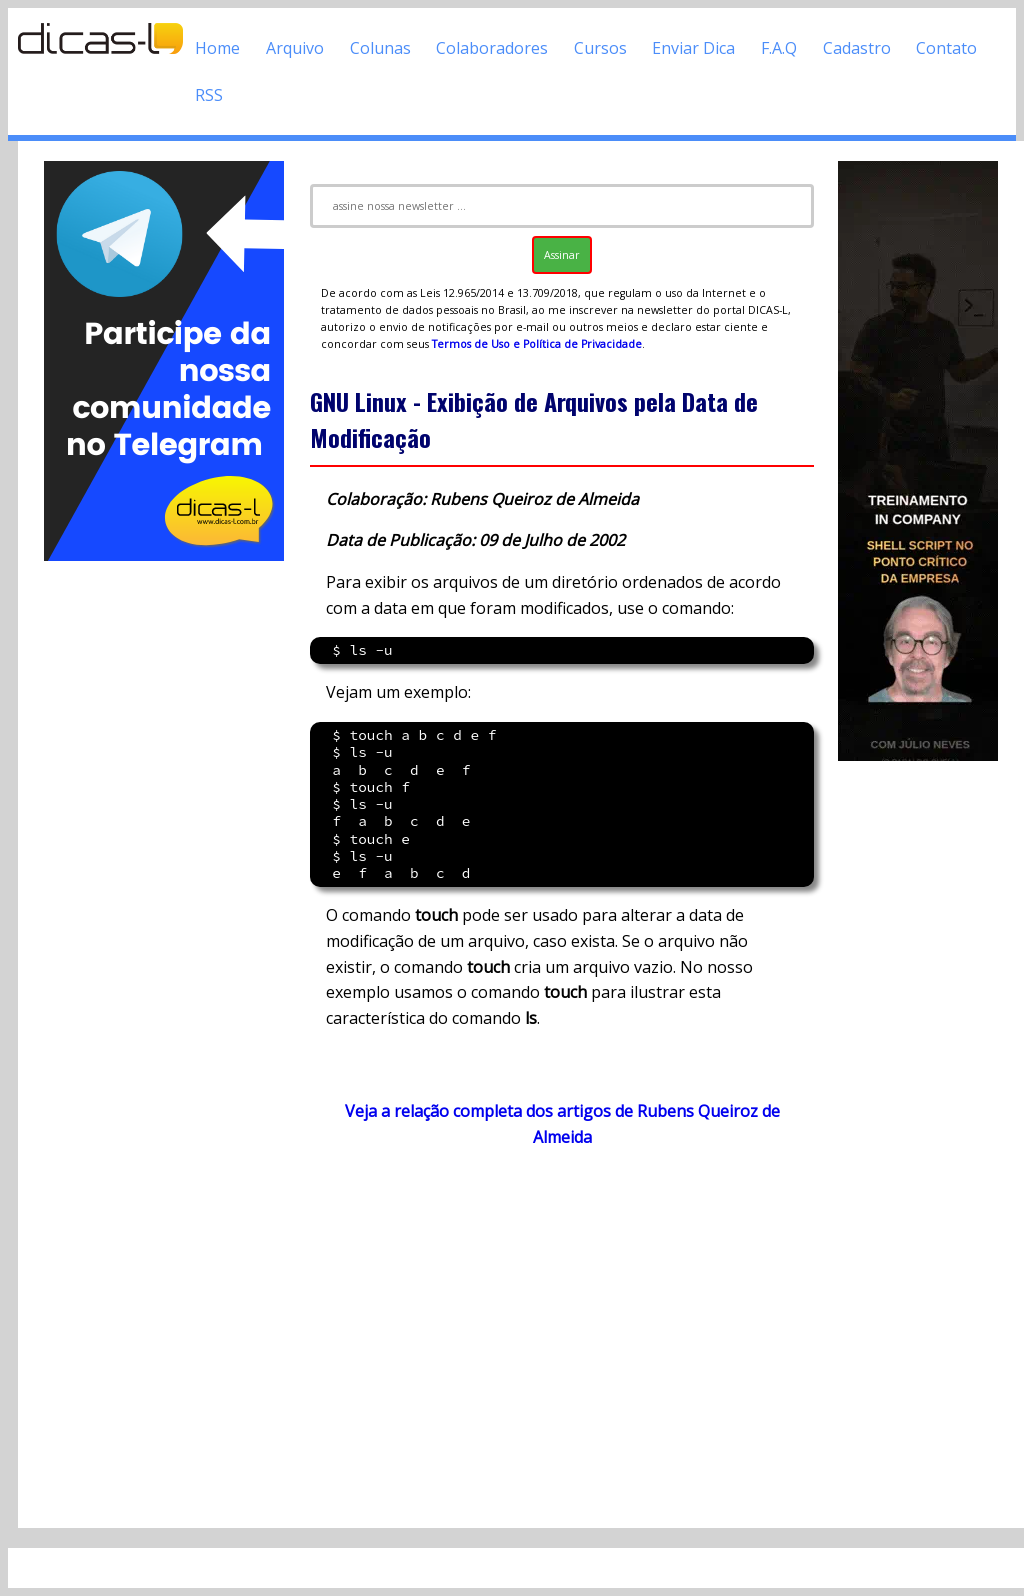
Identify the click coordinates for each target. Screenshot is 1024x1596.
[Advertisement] (164, 865)
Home (217, 48)
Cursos (600, 48)
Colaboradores (492, 48)
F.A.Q (779, 48)
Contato (946, 48)
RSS (209, 95)
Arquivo (295, 48)
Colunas (380, 48)
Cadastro (857, 48)
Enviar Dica (693, 48)
